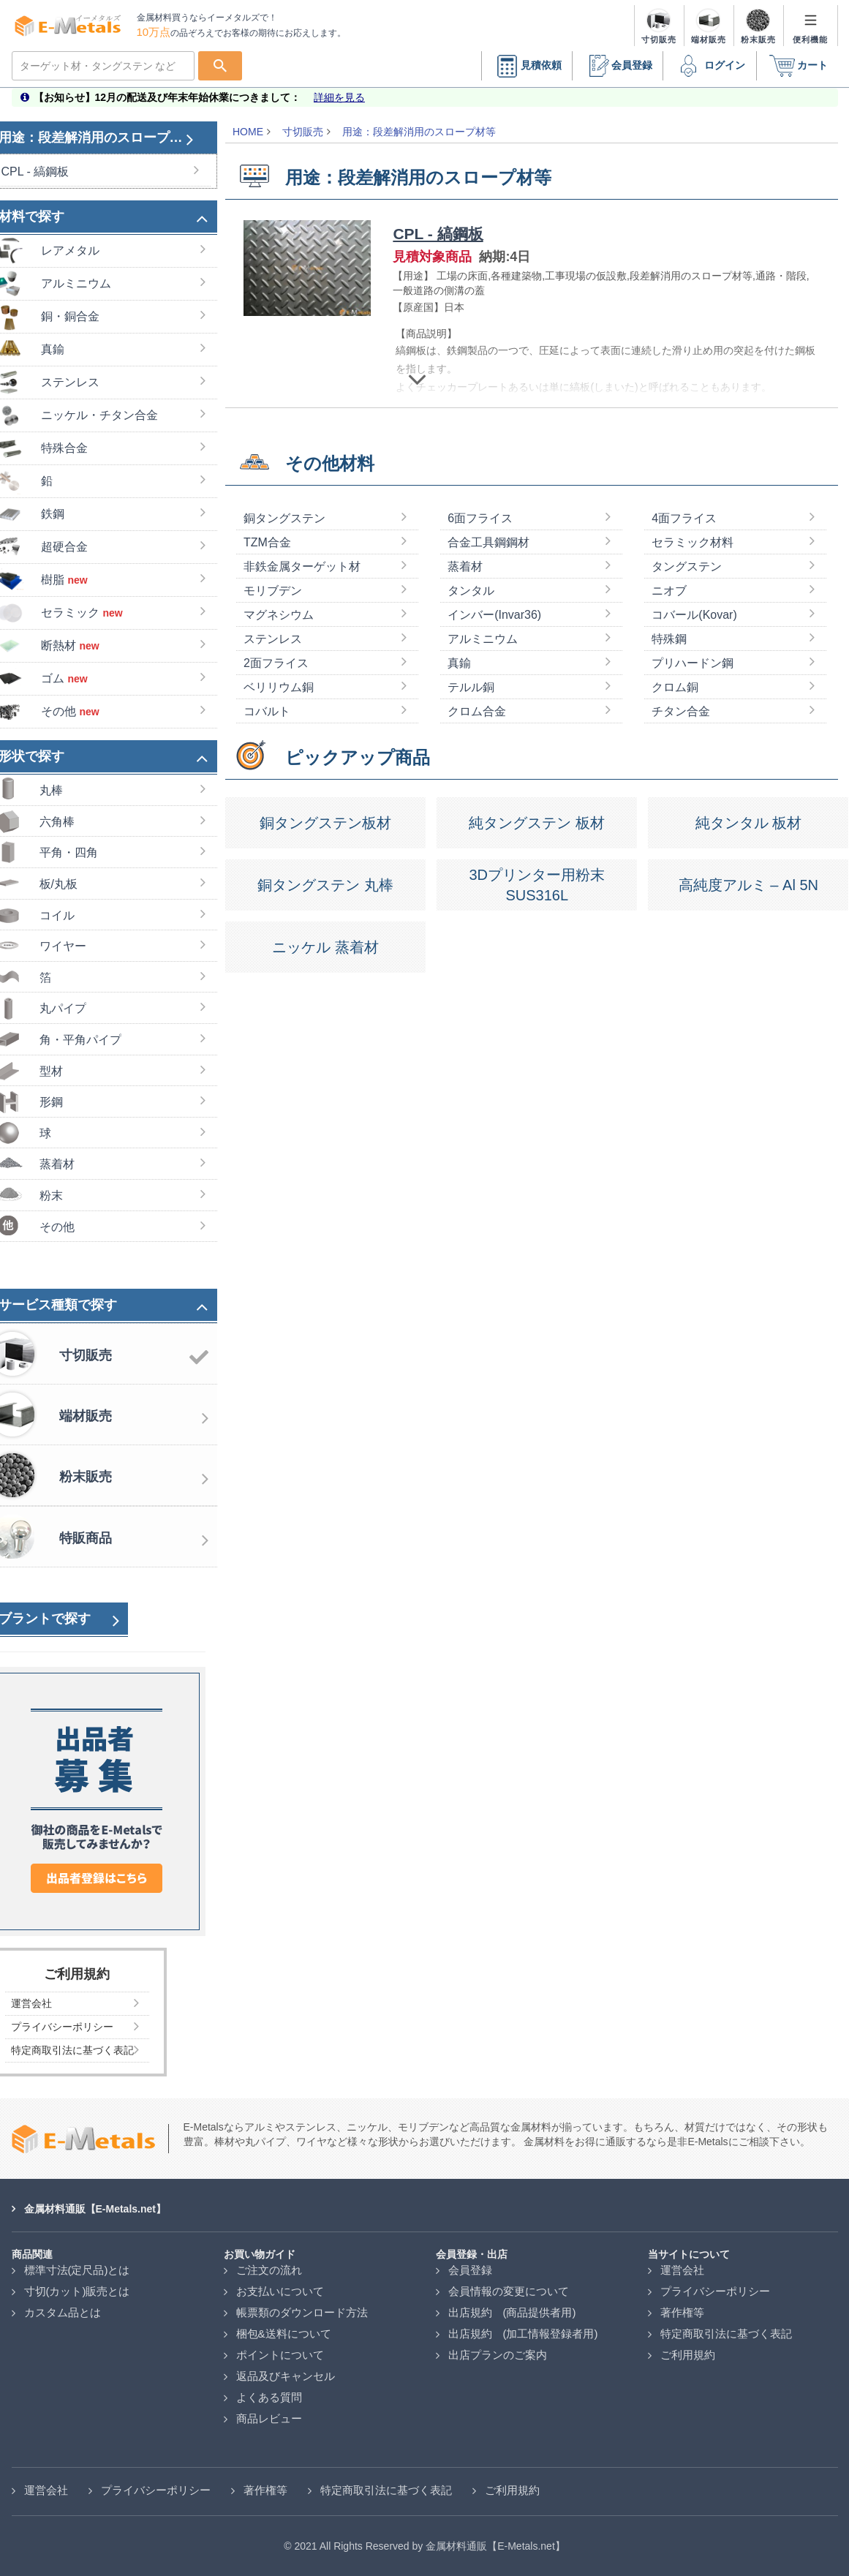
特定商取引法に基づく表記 (726, 2333)
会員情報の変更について (508, 2291)
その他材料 (329, 515)
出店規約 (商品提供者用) (512, 2312)
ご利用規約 (687, 2355)
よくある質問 (269, 2397)
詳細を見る (339, 97)
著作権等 (682, 2312)
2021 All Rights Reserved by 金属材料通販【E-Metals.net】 (429, 2546)
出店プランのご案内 (497, 2355)
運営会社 (682, 2270)
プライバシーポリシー (715, 2291)
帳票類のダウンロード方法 (302, 2312)
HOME (248, 132)
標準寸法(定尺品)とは (77, 2270)
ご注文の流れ (269, 2270)
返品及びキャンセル (285, 2376)
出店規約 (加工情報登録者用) (523, 2333)
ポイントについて (280, 2355)
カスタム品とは (62, 2312)
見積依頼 (526, 66)
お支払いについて (280, 2291)
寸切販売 (302, 132)
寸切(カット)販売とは (77, 2291)
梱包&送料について (283, 2333)
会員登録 (617, 66)
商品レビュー (269, 2418)
